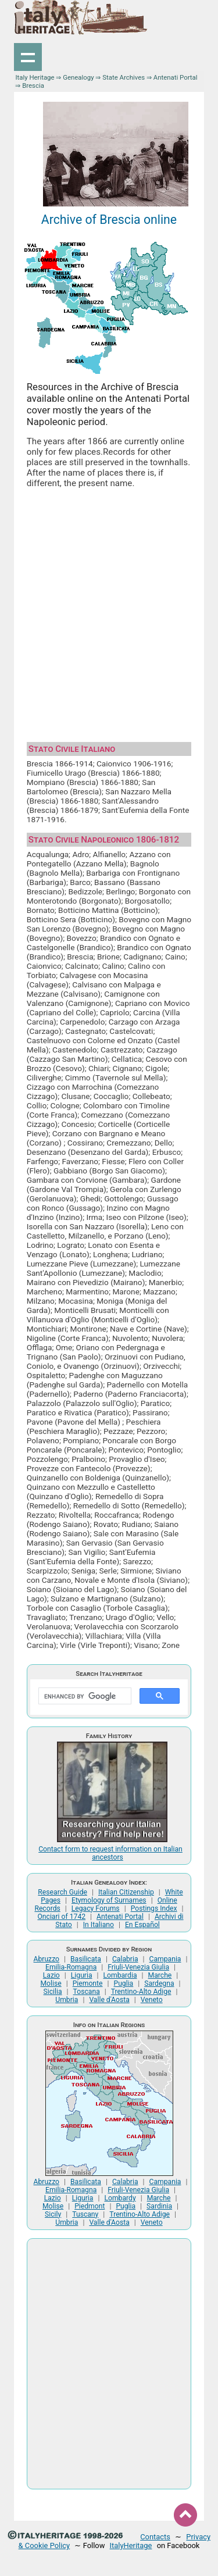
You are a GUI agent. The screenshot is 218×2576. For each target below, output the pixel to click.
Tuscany (85, 2214)
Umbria (66, 2000)
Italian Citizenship (126, 1892)
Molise (50, 1983)
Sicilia (53, 1992)
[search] (83, 1696)
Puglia (123, 1983)
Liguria (81, 1975)
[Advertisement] (109, 611)
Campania (165, 1959)
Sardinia (159, 2206)
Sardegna (159, 1983)
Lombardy (119, 2198)
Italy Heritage (34, 77)
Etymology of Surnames (109, 1900)
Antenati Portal (175, 77)
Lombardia (120, 1975)
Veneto (152, 2000)
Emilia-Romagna (71, 1967)
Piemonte (88, 1983)
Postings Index (154, 1908)
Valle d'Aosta (109, 2000)
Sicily (53, 2214)
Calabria (125, 1959)
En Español (142, 1925)
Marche (160, 1975)
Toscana (86, 1992)
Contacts (155, 2536)
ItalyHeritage (131, 2545)
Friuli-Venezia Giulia (138, 1967)
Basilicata (85, 1959)
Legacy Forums (96, 1908)
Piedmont (89, 2206)
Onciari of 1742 (61, 1917)
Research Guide (62, 1892)
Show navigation (28, 57)
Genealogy (78, 77)
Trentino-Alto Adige (141, 1992)
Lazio (51, 1975)
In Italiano (98, 1925)
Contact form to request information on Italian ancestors (110, 1853)
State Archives (123, 77)
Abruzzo (46, 1959)
